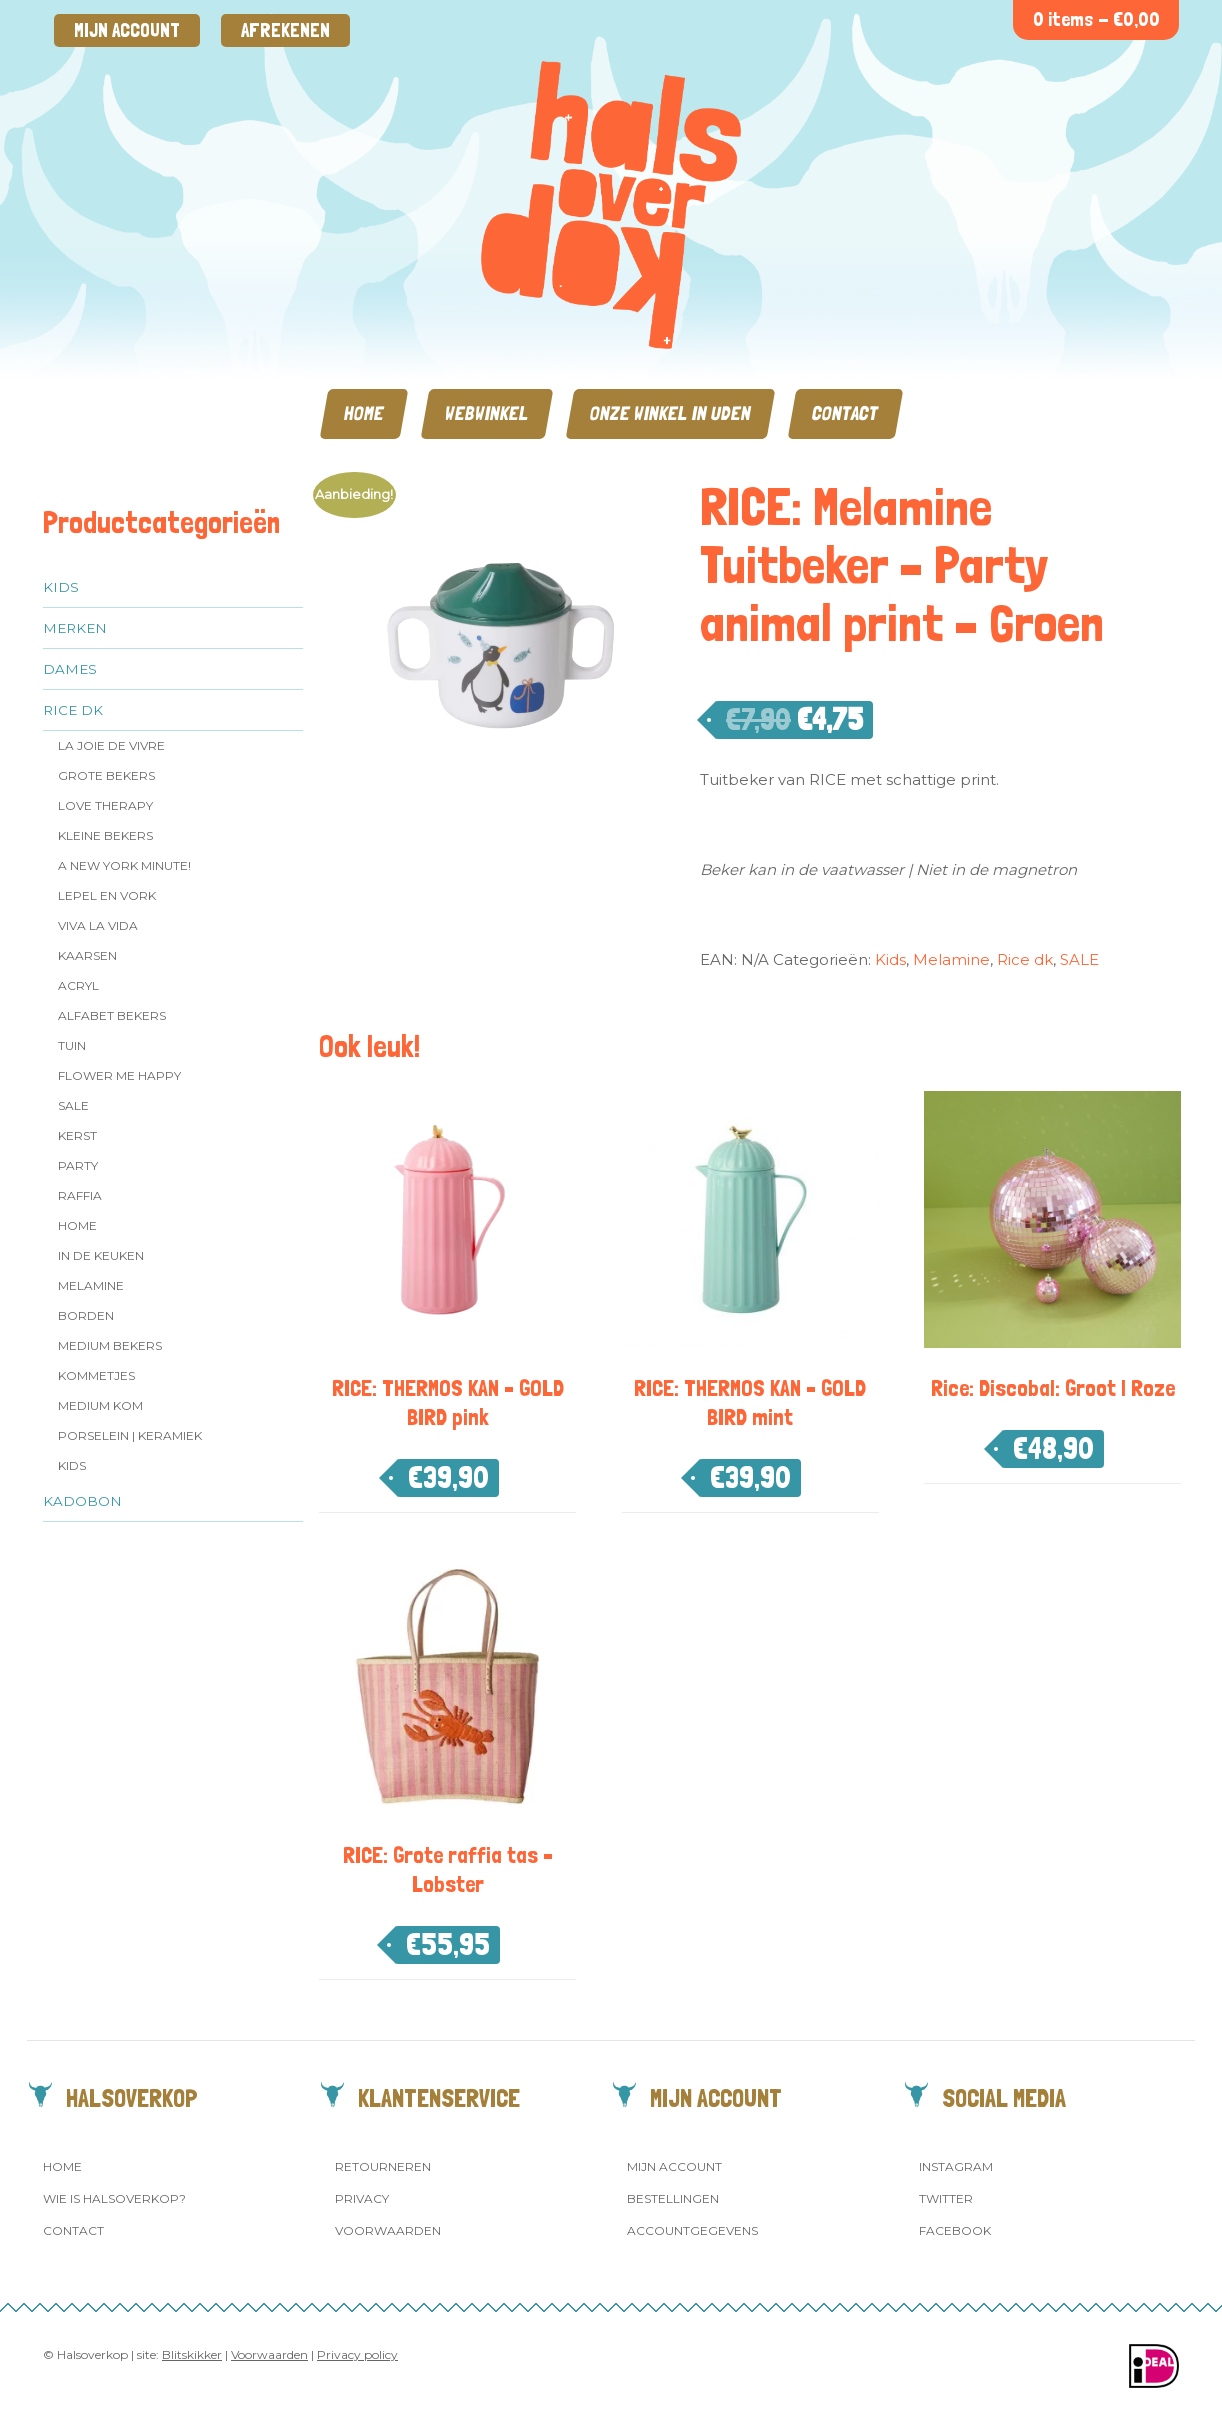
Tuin (72, 1045)
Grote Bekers (106, 775)
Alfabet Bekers (112, 1015)
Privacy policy (357, 2354)
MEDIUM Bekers (110, 1345)
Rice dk (73, 710)
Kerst (77, 1135)
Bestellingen (673, 2198)
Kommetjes (96, 1375)
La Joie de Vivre (111, 745)
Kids (61, 587)
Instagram (956, 2166)
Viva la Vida (98, 925)
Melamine (91, 1285)
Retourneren (383, 2166)
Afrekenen (285, 30)
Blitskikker (192, 2354)
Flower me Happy (119, 1075)
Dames (70, 669)
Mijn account (127, 30)
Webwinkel (487, 413)
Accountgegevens (692, 2230)
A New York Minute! (124, 865)
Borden (86, 1315)
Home (364, 413)
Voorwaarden (388, 2230)
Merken (75, 628)
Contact (845, 413)
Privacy (362, 2198)
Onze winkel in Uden (670, 413)
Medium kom (100, 1405)
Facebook (955, 2230)
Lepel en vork (107, 895)
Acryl (78, 985)
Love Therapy (105, 805)
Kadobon (82, 1501)
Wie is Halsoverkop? (114, 2198)
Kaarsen (87, 955)
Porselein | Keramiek (130, 1435)
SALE (73, 1105)
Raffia (80, 1195)
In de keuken (101, 1255)
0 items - (1096, 19)
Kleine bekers (105, 835)
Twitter (946, 2198)
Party (78, 1165)
